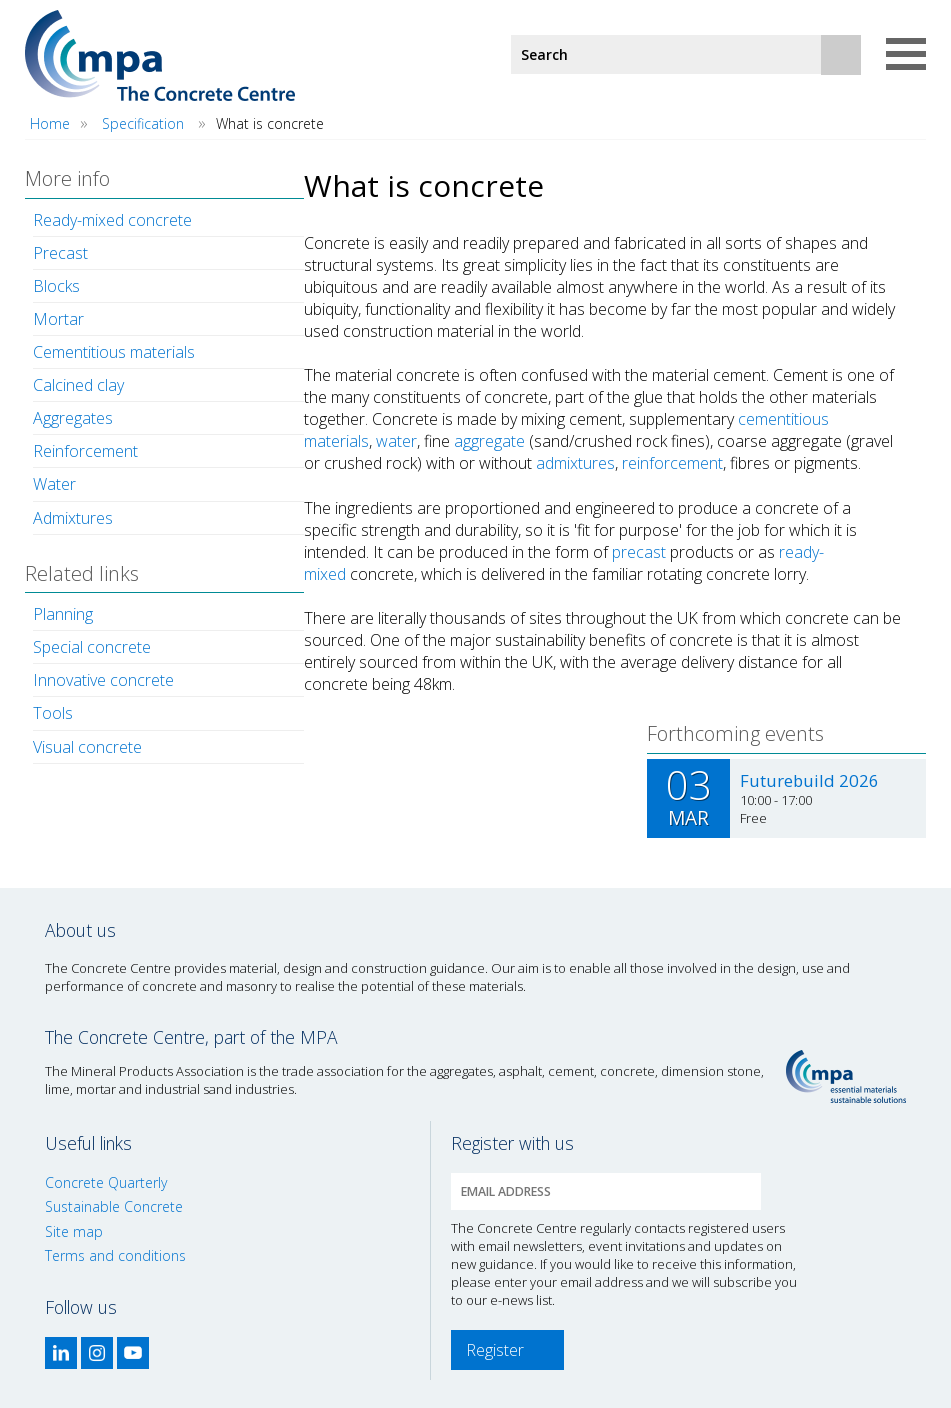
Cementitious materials (114, 352)
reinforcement (672, 463)
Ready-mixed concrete (112, 220)
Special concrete (92, 647)
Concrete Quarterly (106, 1182)
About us (80, 930)
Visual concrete (87, 747)
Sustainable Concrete (114, 1206)
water (396, 441)
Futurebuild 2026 (809, 780)
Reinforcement (85, 451)
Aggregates (73, 418)
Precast (60, 253)
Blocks (56, 286)
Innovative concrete (103, 680)
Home (50, 123)
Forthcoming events (735, 733)
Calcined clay (78, 385)
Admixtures (73, 518)
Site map (74, 1231)
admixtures (575, 463)
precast (639, 552)
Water (54, 484)
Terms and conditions (115, 1255)
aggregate (489, 441)
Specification (143, 123)
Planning (63, 614)
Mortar (58, 319)
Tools (53, 713)
